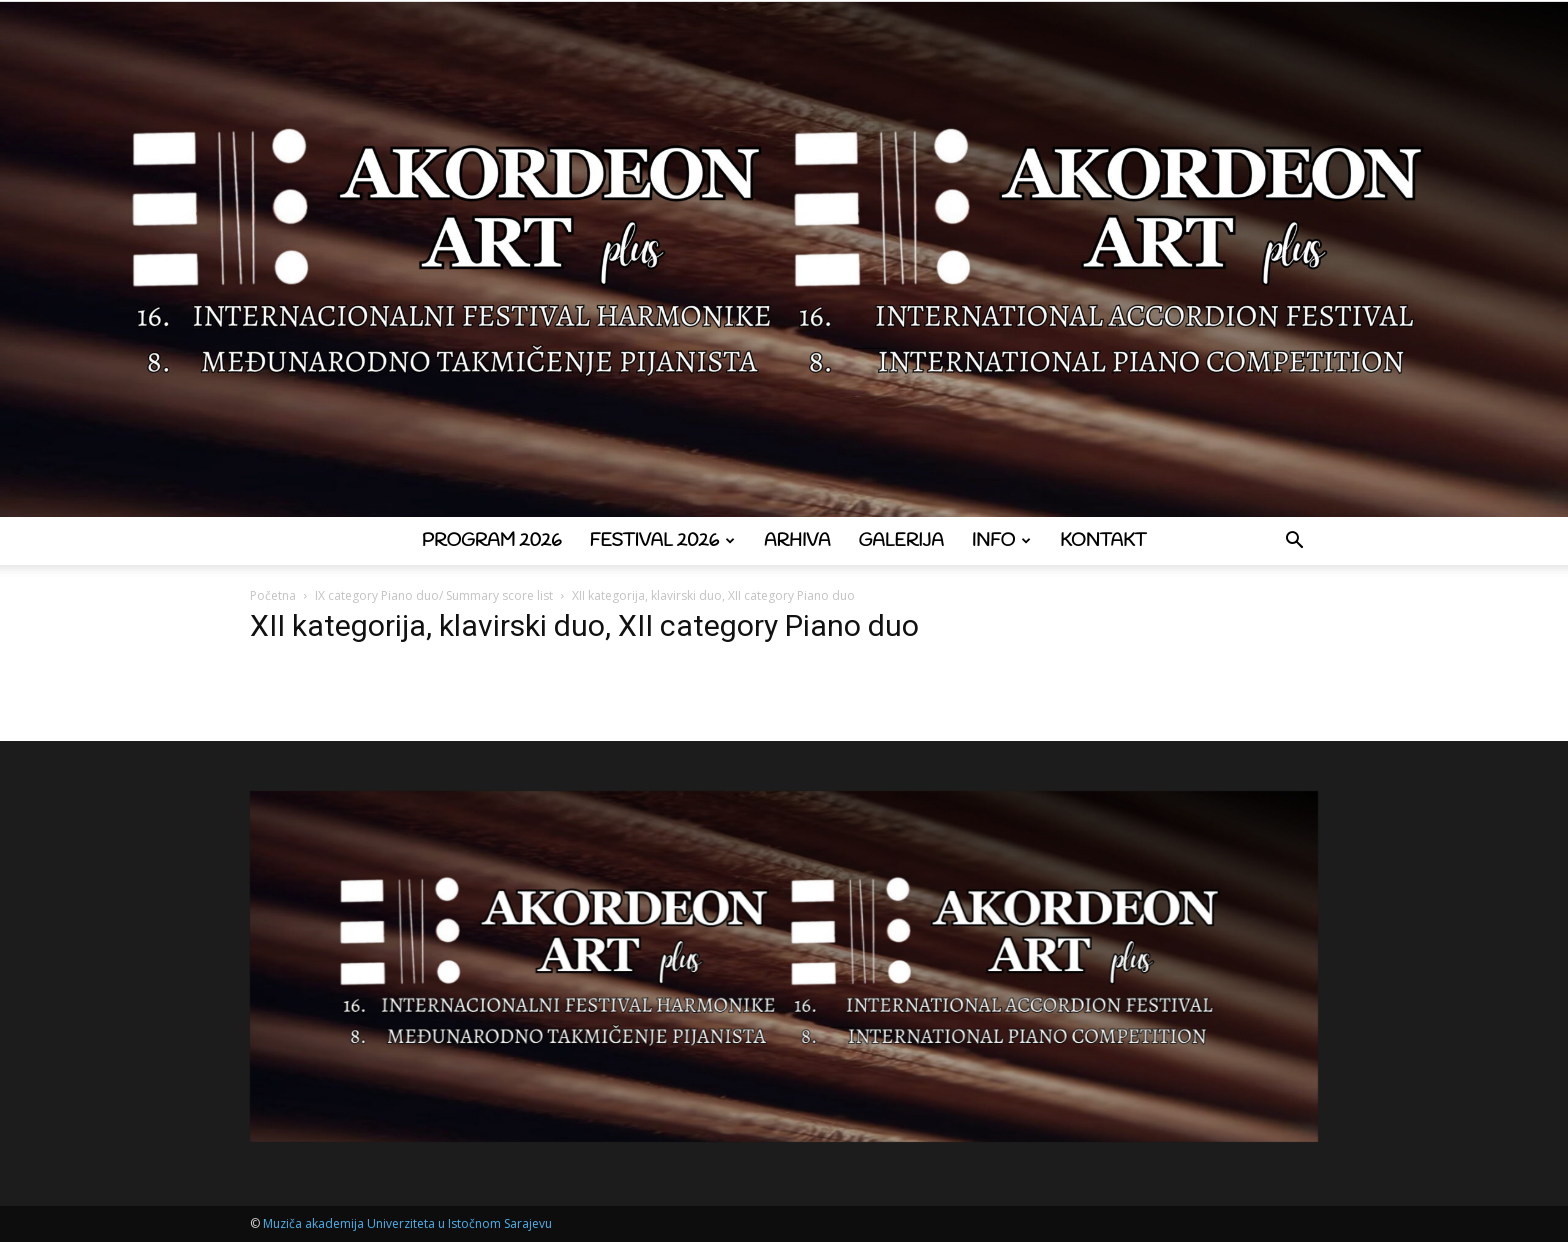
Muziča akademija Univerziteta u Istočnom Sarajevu (407, 1223)
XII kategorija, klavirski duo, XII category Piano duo (584, 625)
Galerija (901, 541)
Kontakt (1103, 541)
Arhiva (797, 541)
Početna (273, 595)
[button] (1294, 542)
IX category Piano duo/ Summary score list (434, 595)
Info (1001, 541)
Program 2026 (492, 541)
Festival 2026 (662, 541)
